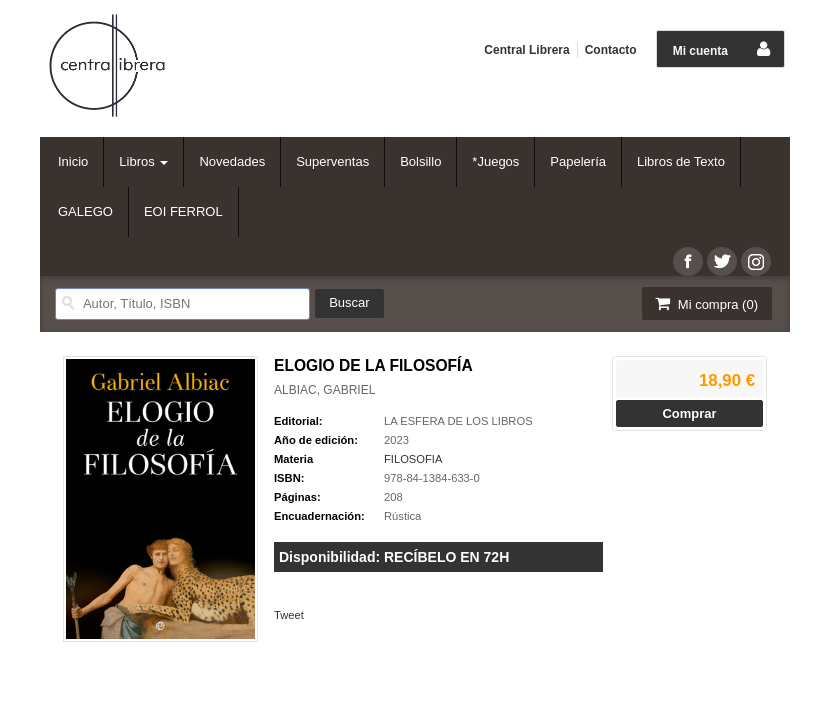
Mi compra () (705, 303)
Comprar (689, 413)
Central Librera (526, 50)
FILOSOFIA (413, 459)
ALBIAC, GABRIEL (324, 390)
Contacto (611, 50)
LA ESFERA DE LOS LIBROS (458, 421)
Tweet (289, 615)
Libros (143, 161)
